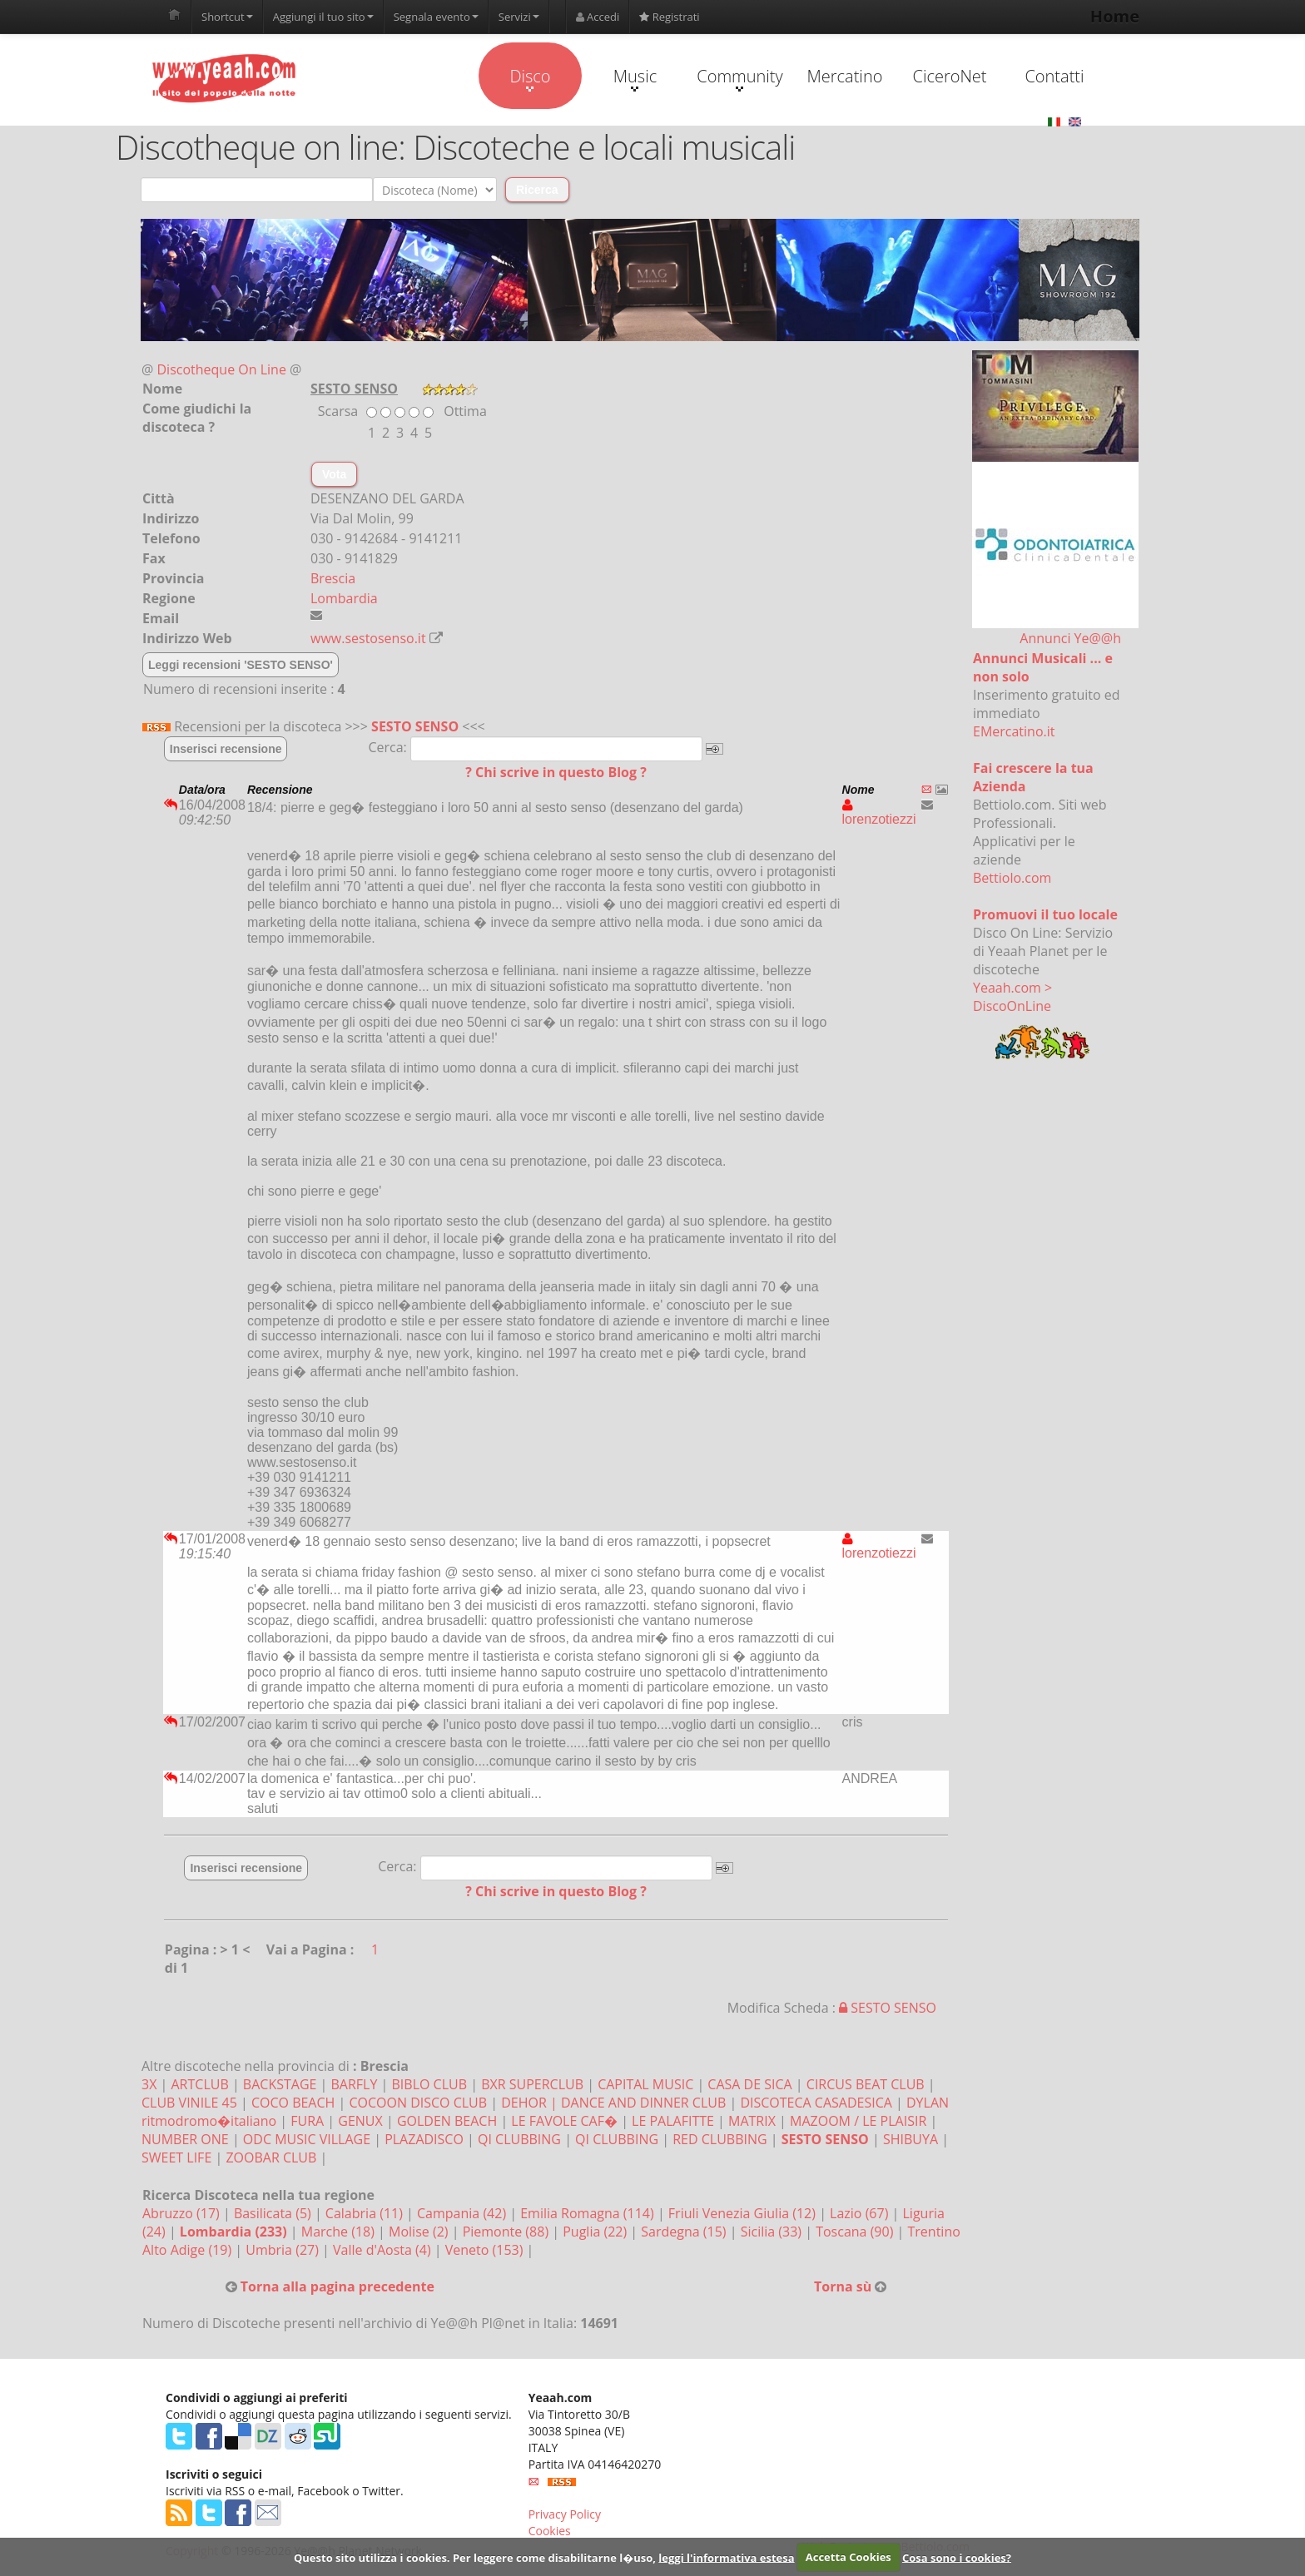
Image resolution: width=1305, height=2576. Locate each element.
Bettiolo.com (1012, 878)
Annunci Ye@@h (1070, 638)
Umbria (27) (284, 2250)
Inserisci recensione (226, 748)
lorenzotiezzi (879, 812)
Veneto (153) (486, 2250)
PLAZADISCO (424, 2139)
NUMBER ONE (185, 2139)
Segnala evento (436, 16)
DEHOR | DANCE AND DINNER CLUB (613, 2102)
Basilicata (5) (274, 2213)
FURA (307, 2121)
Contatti (1054, 76)
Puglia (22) (596, 2231)
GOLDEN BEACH (447, 2121)
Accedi (598, 16)
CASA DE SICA (749, 2084)
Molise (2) (420, 2231)
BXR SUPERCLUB (532, 2084)
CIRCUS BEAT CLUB (865, 2084)
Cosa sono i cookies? (956, 2556)
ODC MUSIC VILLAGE (306, 2139)
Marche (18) (339, 2231)
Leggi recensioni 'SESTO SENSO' (240, 664)
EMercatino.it (1013, 731)
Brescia (332, 578)
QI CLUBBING (519, 2139)
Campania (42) (463, 2213)
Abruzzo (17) (182, 2213)
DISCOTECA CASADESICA (815, 2102)
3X (148, 2084)
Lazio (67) (860, 2213)
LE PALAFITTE (673, 2121)
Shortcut (227, 16)
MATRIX (752, 2121)
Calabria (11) (365, 2213)
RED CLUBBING (719, 2139)
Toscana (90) (856, 2231)
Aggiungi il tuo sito (323, 16)
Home (1114, 16)
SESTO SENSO (415, 726)
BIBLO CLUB (430, 2084)
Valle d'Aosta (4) (383, 2250)
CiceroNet (949, 76)
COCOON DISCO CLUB (418, 2102)
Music (635, 78)
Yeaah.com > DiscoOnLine (1012, 996)
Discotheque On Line (221, 369)
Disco (529, 78)
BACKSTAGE (280, 2084)
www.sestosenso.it (368, 638)
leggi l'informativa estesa (726, 2556)
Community (739, 78)
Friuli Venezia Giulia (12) (743, 2213)
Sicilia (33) (773, 2231)
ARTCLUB (200, 2084)
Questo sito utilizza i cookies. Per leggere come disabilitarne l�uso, (475, 2556)
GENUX (360, 2121)
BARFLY (354, 2084)
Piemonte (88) (508, 2231)
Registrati (669, 16)
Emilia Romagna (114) (588, 2213)
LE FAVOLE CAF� (564, 2121)
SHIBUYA (910, 2139)
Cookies (549, 2531)
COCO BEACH (293, 2102)
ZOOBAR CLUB (271, 2157)
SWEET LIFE (176, 2157)
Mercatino (845, 76)
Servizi (519, 16)
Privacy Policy (564, 2514)
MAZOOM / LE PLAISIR (858, 2121)
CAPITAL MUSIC (645, 2084)
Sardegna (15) (685, 2231)
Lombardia (344, 598)
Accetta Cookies (848, 2556)
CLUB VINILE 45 (189, 2102)
